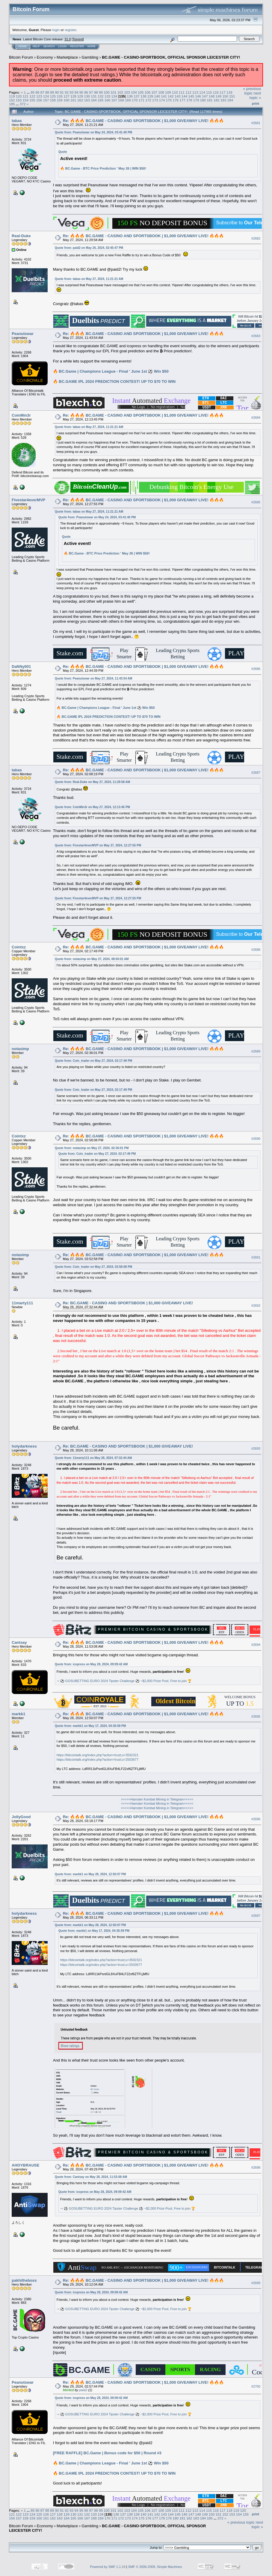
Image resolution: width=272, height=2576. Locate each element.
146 (198, 96)
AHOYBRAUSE (25, 2165)
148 (212, 96)
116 (216, 92)
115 (209, 92)
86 (37, 92)
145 (191, 96)
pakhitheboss (24, 2280)
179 (196, 100)
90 (57, 92)
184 (230, 100)
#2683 (255, 336)
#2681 (255, 123)
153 (19, 100)
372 (23, 104)
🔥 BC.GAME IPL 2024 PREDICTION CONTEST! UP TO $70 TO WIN (114, 381)
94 (76, 92)
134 (114, 96)
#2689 (255, 1051)
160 (66, 100)
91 (62, 92)
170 (135, 100)
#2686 (255, 669)
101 (114, 92)
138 (143, 96)
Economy (45, 57)
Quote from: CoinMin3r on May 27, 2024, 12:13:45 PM (92, 807)
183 (223, 100)
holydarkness (24, 1446)
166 (108, 100)
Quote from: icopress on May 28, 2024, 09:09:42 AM (91, 1664)
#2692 (255, 1305)
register (70, 30)
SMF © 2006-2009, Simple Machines (155, 2567)
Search (49, 46)
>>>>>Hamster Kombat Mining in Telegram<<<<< (157, 1799)
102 (120, 92)
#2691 (255, 1257)
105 (141, 92)
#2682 (255, 238)
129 (80, 96)
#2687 (255, 772)
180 (203, 100)
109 (168, 92)
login (56, 30)
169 (128, 100)
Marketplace (67, 57)
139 (150, 96)
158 (53, 100)
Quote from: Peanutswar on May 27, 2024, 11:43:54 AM (93, 678)
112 (188, 92)
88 (47, 92)
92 (67, 92)
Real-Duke (21, 236)
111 (182, 92)
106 (148, 92)
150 (225, 96)
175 (169, 100)
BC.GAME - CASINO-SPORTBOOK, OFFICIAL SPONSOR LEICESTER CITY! (171, 57)
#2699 (255, 2283)
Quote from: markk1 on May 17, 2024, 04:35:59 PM (90, 1726)
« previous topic (252, 90)
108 (161, 92)
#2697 (255, 1916)
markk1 (18, 1714)
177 (182, 100)
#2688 (255, 949)
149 (218, 96)
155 (32, 100)
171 (142, 100)
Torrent (78, 39)
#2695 (255, 1716)
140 (157, 96)
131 (94, 96)
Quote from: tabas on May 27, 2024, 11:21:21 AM (89, 279)
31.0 (67, 39)
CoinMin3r (21, 415)
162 (80, 100)
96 (86, 92)
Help (36, 46)
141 (164, 96)
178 (189, 100)
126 (60, 96)
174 (162, 100)
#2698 (255, 2167)
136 (130, 96)
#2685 (255, 502)
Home (23, 46)
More (91, 46)
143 (178, 96)
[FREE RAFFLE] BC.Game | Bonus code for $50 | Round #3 (107, 2453)
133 (108, 96)
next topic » (255, 95)
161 (73, 100)
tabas (17, 120)
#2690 (255, 1138)
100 (107, 92)
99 (101, 92)
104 (134, 92)
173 (155, 100)
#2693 (255, 1448)
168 (121, 100)
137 (137, 96)
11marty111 (22, 1303)
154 (26, 100)
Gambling (89, 57)
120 (19, 96)
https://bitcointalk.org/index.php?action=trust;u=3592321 (97, 1755)
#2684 (255, 417)
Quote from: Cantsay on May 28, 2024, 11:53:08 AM (91, 2177)
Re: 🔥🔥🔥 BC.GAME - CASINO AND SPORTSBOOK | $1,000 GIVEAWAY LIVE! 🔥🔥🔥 (143, 120)
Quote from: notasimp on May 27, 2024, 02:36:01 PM (92, 1148)
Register (77, 46)
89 (52, 92)
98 (96, 92)
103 (127, 92)
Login (62, 46)
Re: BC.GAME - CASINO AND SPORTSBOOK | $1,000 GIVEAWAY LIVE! (128, 1303)
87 (42, 92)
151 (232, 96)
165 (101, 100)
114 (202, 92)
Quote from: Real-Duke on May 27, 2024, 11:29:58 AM (92, 782)
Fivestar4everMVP (28, 500)
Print (255, 103)
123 (39, 96)
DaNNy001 (21, 666)
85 (32, 92)
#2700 (255, 2386)
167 (114, 100)
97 (91, 92)
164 (94, 100)
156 (39, 100)
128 (73, 96)
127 (66, 96)
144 (185, 96)
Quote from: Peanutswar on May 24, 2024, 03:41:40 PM (93, 132)
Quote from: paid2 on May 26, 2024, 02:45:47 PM (89, 247)
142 (171, 96)
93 (71, 92)
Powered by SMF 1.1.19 (108, 2567)
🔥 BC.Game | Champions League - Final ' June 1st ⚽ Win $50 (111, 371)
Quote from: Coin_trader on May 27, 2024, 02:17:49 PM (93, 1060)
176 (176, 100)
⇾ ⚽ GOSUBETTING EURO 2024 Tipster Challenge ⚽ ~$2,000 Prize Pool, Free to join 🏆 (124, 1681)
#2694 (255, 1645)
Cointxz (19, 947)
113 (195, 92)
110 (175, 92)
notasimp (20, 1048)
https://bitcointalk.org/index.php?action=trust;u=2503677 (97, 1759)
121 (26, 96)
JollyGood (21, 1817)
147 (205, 96)
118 (229, 92)
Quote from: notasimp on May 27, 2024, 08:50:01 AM (92, 959)
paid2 (83, 2390)
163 (87, 100)
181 (210, 100)
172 (148, 100)
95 (81, 92)
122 (32, 96)
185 (12, 104)
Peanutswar (23, 333)
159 (60, 100)
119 (12, 96)
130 (87, 96)
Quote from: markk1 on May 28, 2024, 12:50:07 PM (90, 1874)
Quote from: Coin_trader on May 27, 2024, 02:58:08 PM (93, 1266)
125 (53, 96)
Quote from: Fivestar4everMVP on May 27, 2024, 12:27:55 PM (98, 845)
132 (101, 96)
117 (223, 92)
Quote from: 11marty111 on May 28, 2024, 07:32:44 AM (93, 1458)
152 (12, 100)
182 (217, 100)
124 (46, 96)
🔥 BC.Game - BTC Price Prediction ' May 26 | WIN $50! (103, 168)
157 (46, 100)
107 (155, 92)
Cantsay (19, 1642)
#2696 (255, 1819)
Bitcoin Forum (21, 57)
